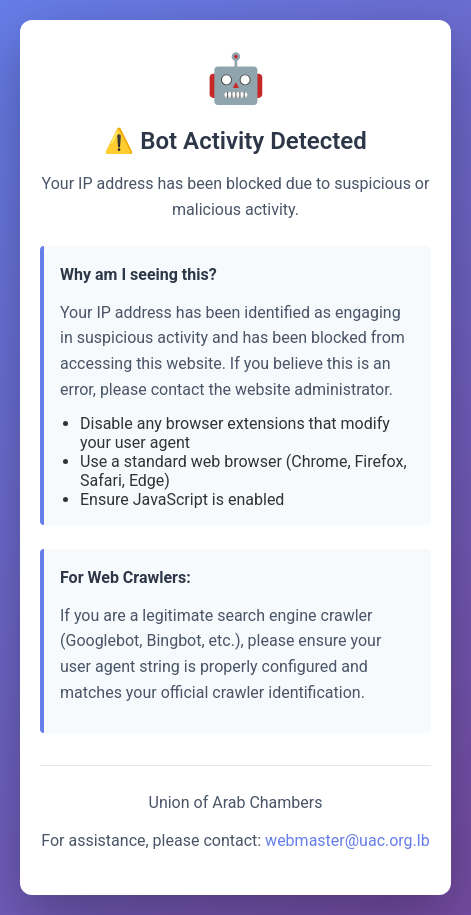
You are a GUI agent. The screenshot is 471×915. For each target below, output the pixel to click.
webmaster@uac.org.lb (347, 840)
